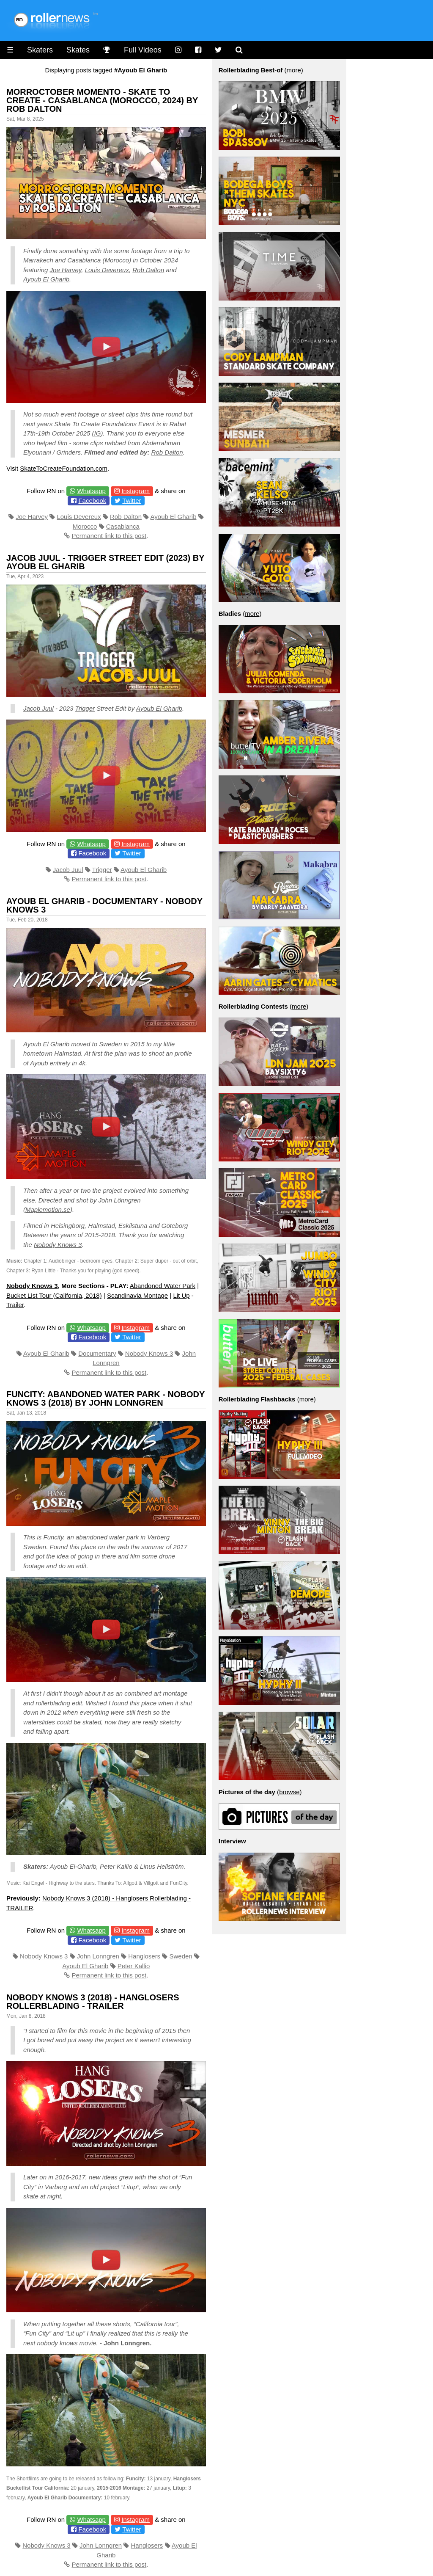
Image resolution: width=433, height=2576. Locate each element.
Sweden (180, 1956)
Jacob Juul (38, 708)
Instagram (135, 490)
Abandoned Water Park (162, 1285)
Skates (78, 50)
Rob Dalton (148, 269)
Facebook (92, 500)
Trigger (85, 708)
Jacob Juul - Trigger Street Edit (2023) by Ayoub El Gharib (105, 562)
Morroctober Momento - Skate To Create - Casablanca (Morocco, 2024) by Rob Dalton (102, 100)
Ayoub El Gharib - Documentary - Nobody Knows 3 (104, 905)
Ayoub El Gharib (46, 279)
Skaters (40, 50)
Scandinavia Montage (137, 1295)
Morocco (117, 260)
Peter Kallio (134, 1965)
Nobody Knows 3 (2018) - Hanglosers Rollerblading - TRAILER (92, 2002)
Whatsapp (91, 490)
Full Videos (143, 50)
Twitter (131, 500)
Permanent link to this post (108, 535)
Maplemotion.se (47, 1209)
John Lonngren (98, 1956)
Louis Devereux (107, 269)
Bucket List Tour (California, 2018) (54, 1295)
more (294, 70)
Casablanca (123, 526)
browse (289, 1791)
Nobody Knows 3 (58, 1244)
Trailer (15, 1304)
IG (97, 433)
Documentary (97, 1353)
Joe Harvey (66, 269)
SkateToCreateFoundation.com (63, 468)
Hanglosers (144, 1956)
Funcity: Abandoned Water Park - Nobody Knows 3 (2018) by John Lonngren (105, 1398)
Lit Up (181, 1295)
